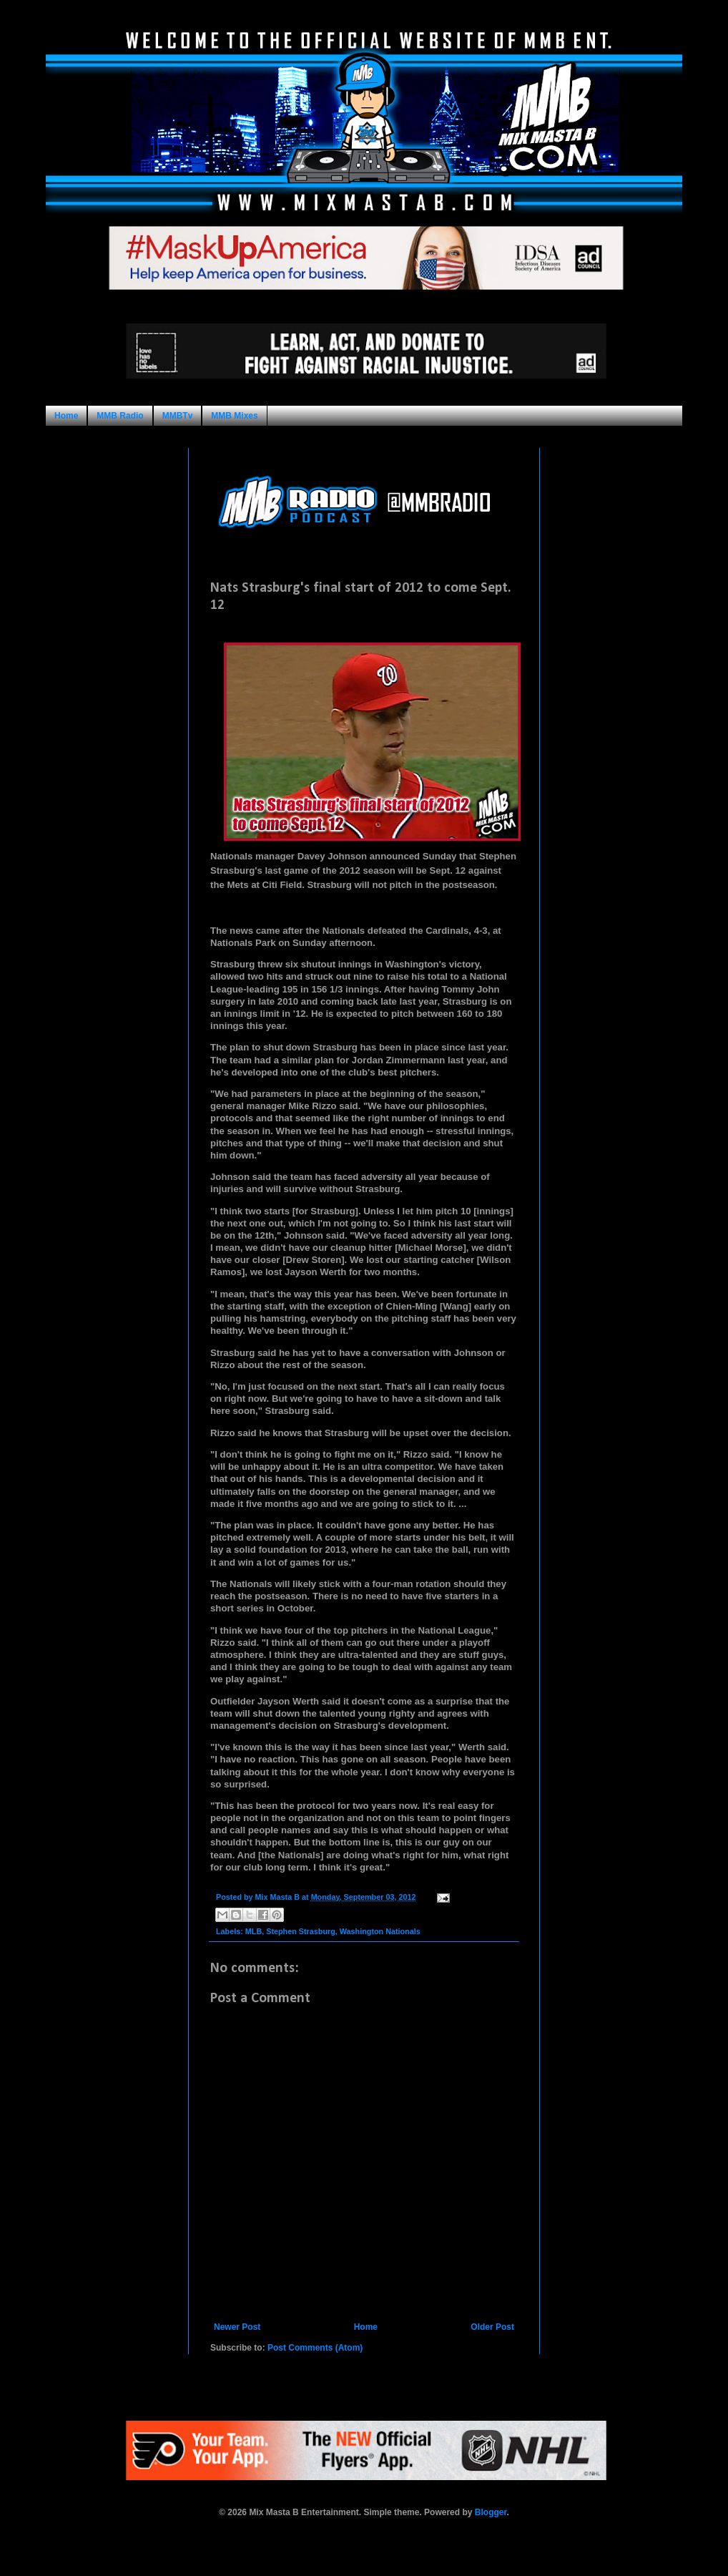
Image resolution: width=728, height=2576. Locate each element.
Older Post (492, 2327)
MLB (253, 1931)
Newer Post (237, 2327)
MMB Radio (120, 416)
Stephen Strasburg (300, 1931)
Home (66, 416)
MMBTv (177, 416)
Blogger (491, 2512)
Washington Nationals (380, 1931)
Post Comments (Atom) (315, 2348)
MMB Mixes (234, 416)
